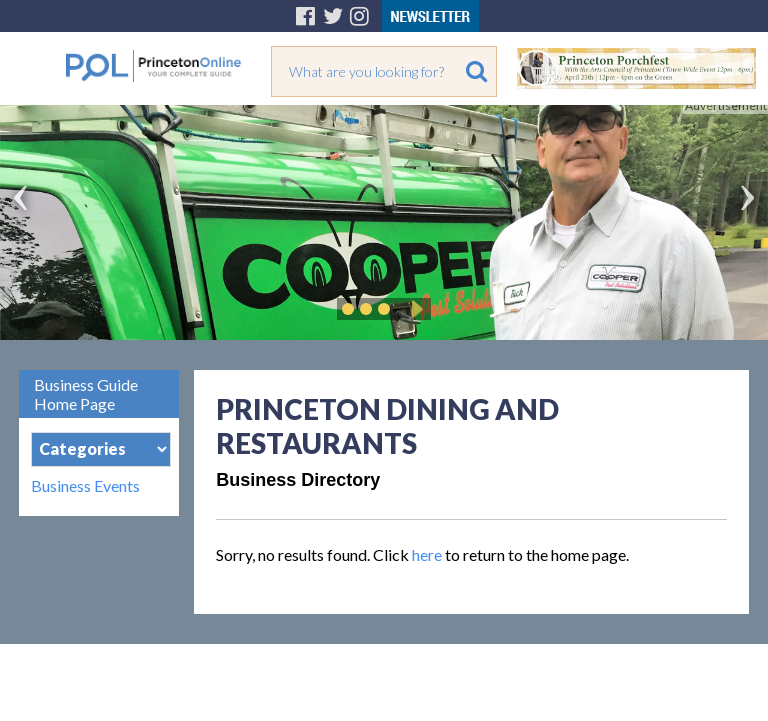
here (427, 554)
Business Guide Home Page (86, 394)
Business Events (85, 486)
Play (414, 309)
